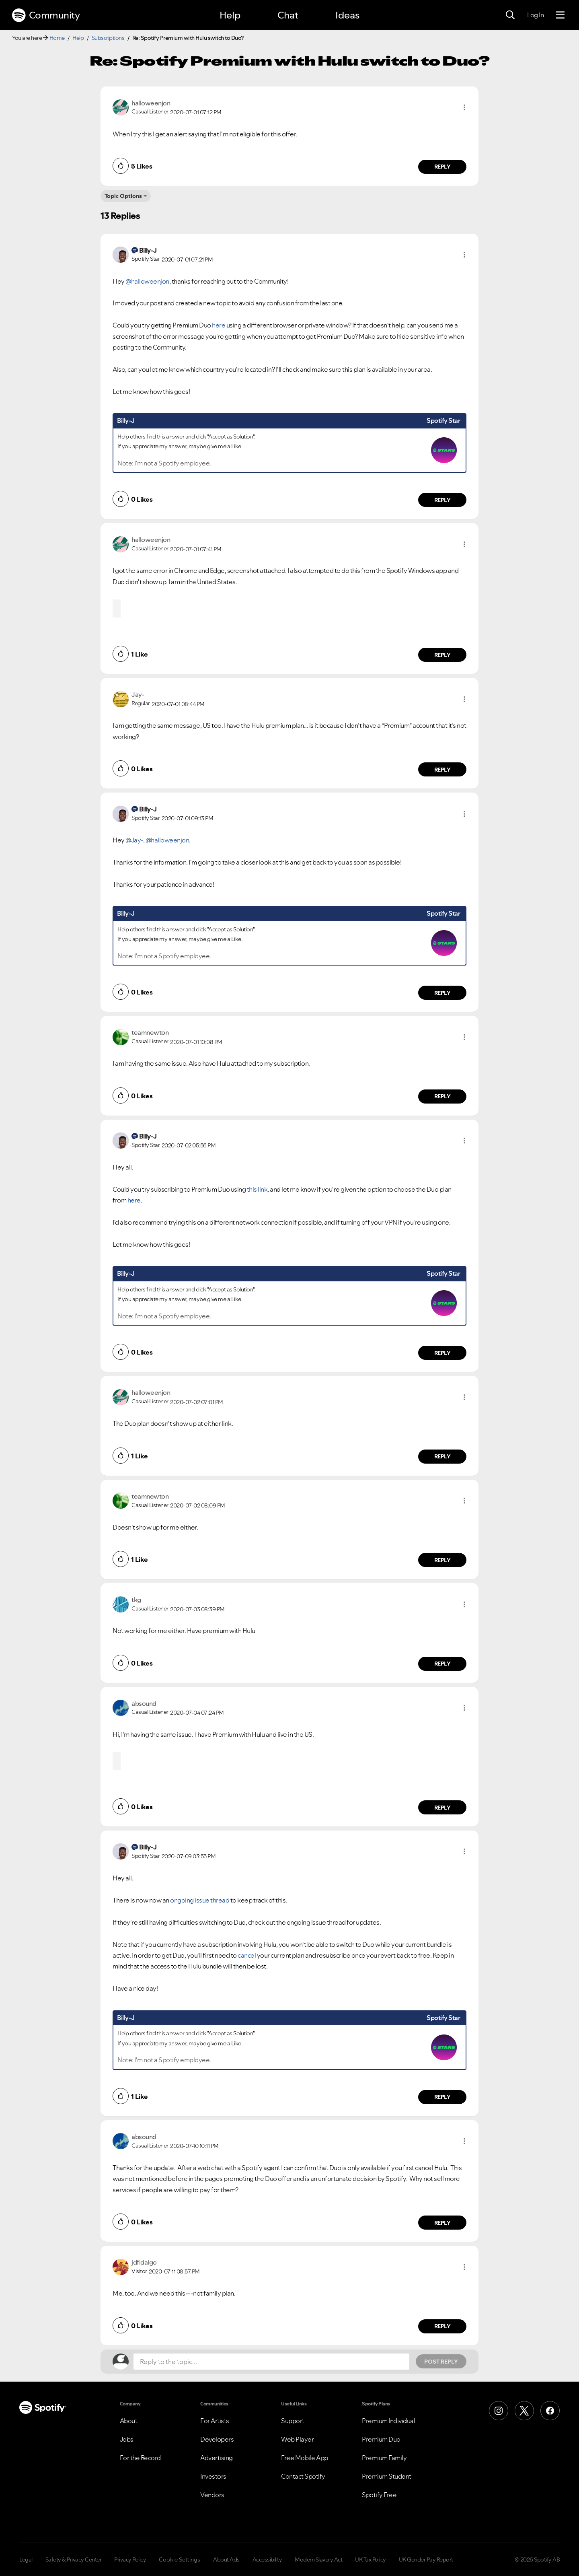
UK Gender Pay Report (426, 2559)
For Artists (214, 2420)
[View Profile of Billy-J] (148, 250)
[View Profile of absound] (143, 1703)
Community (46, 15)
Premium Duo (381, 2439)
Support (292, 2420)
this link (257, 1189)
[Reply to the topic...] (271, 2362)
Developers (217, 2439)
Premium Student (386, 2476)
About (129, 2420)
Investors (213, 2476)
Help (230, 15)
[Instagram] (498, 2410)
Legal (26, 2559)
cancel (247, 1955)
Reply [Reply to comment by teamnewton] (442, 1096)
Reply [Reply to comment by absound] (442, 1808)
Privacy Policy (130, 2559)
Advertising (216, 2457)
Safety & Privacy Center (73, 2559)
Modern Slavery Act (318, 2559)
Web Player (297, 2439)
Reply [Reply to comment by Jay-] (442, 770)
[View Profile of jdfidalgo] (144, 2262)
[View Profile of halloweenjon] (150, 103)
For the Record (140, 2457)
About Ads (226, 2559)
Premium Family (384, 2457)
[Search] (510, 15)
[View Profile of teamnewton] (149, 1032)
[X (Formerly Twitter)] (524, 2410)
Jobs (126, 2439)
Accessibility (267, 2559)
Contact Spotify (303, 2476)
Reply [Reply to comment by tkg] (442, 1664)
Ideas (347, 15)
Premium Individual (388, 2420)
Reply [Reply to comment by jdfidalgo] (442, 2326)
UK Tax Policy (370, 2559)
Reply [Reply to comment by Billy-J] (442, 500)
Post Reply (441, 2362)
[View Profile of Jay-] (137, 694)
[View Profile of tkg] (136, 1599)
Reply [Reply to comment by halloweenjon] (442, 167)
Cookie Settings (179, 2559)
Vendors (212, 2494)
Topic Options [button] (123, 196)
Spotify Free (379, 2494)
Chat (287, 15)
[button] (464, 107)
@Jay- (134, 840)
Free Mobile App (304, 2457)
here (218, 325)
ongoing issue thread (199, 1900)
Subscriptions (108, 38)
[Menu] (560, 15)
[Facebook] (550, 2410)
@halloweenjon (147, 281)
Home (57, 38)
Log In (535, 14)
